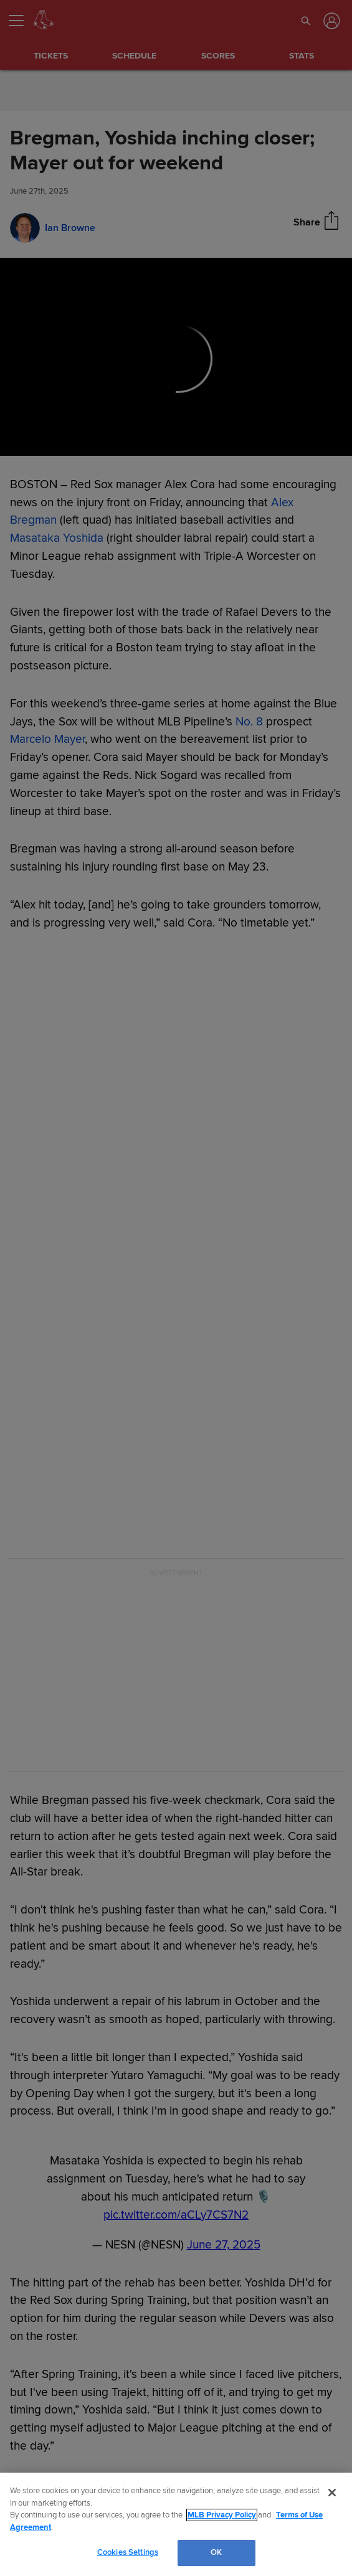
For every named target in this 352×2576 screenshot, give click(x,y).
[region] (176, 2524)
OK (216, 2552)
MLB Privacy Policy (222, 2515)
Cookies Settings (127, 2552)
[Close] (332, 2492)
